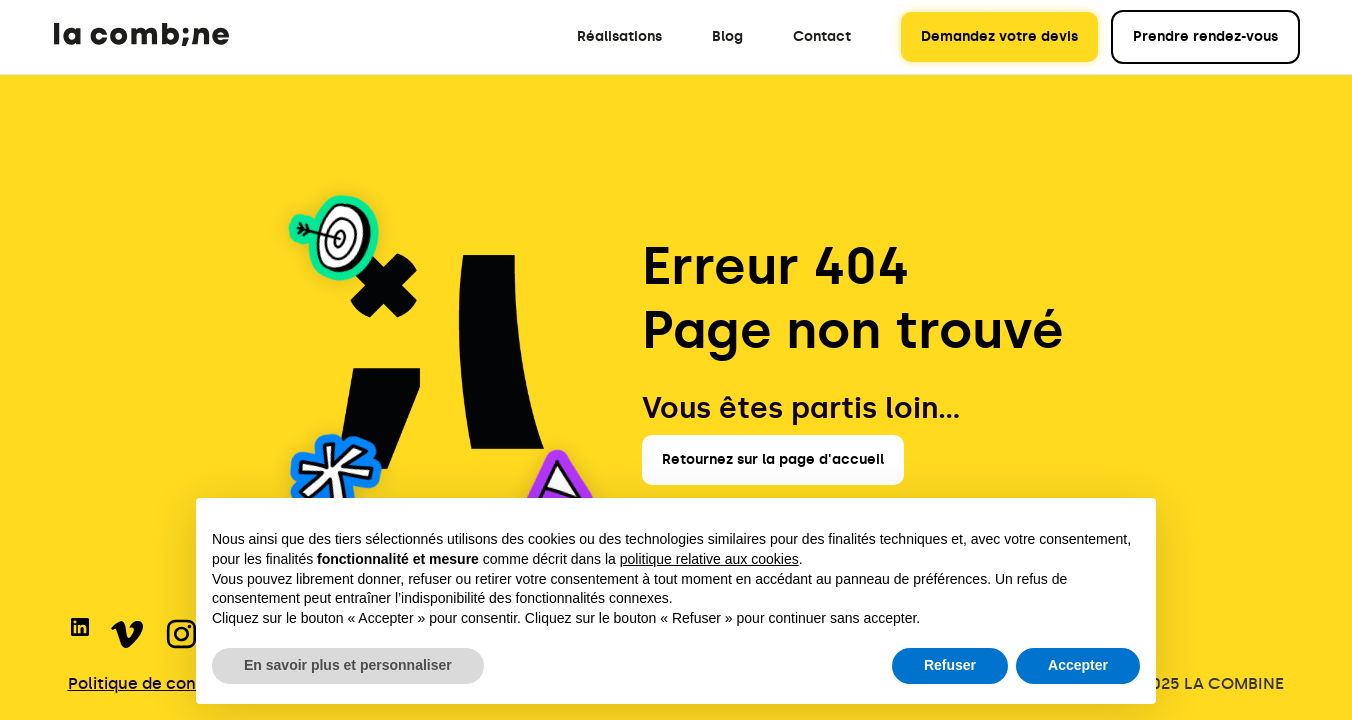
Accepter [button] (1078, 665)
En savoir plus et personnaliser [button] (348, 665)
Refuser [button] (950, 665)
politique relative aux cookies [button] (709, 559)
